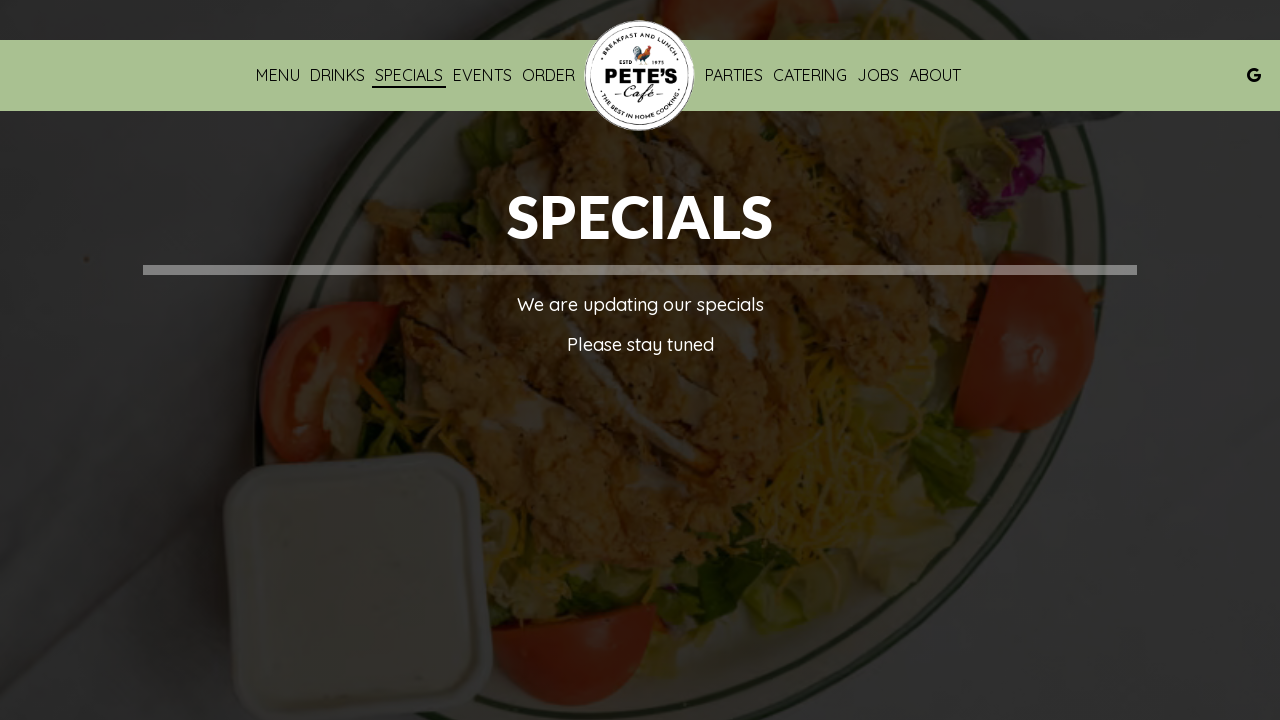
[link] (640, 75)
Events (482, 75)
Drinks (337, 75)
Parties (734, 75)
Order (548, 75)
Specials (409, 75)
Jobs (878, 75)
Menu (278, 75)
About (935, 75)
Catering (810, 75)
